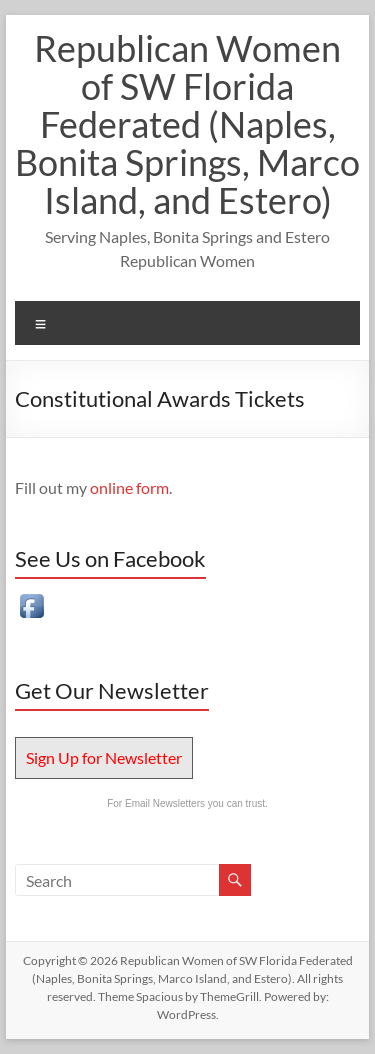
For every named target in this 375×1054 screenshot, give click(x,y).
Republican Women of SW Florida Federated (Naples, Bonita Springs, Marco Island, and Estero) (187, 124)
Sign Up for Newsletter (104, 757)
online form (129, 487)
